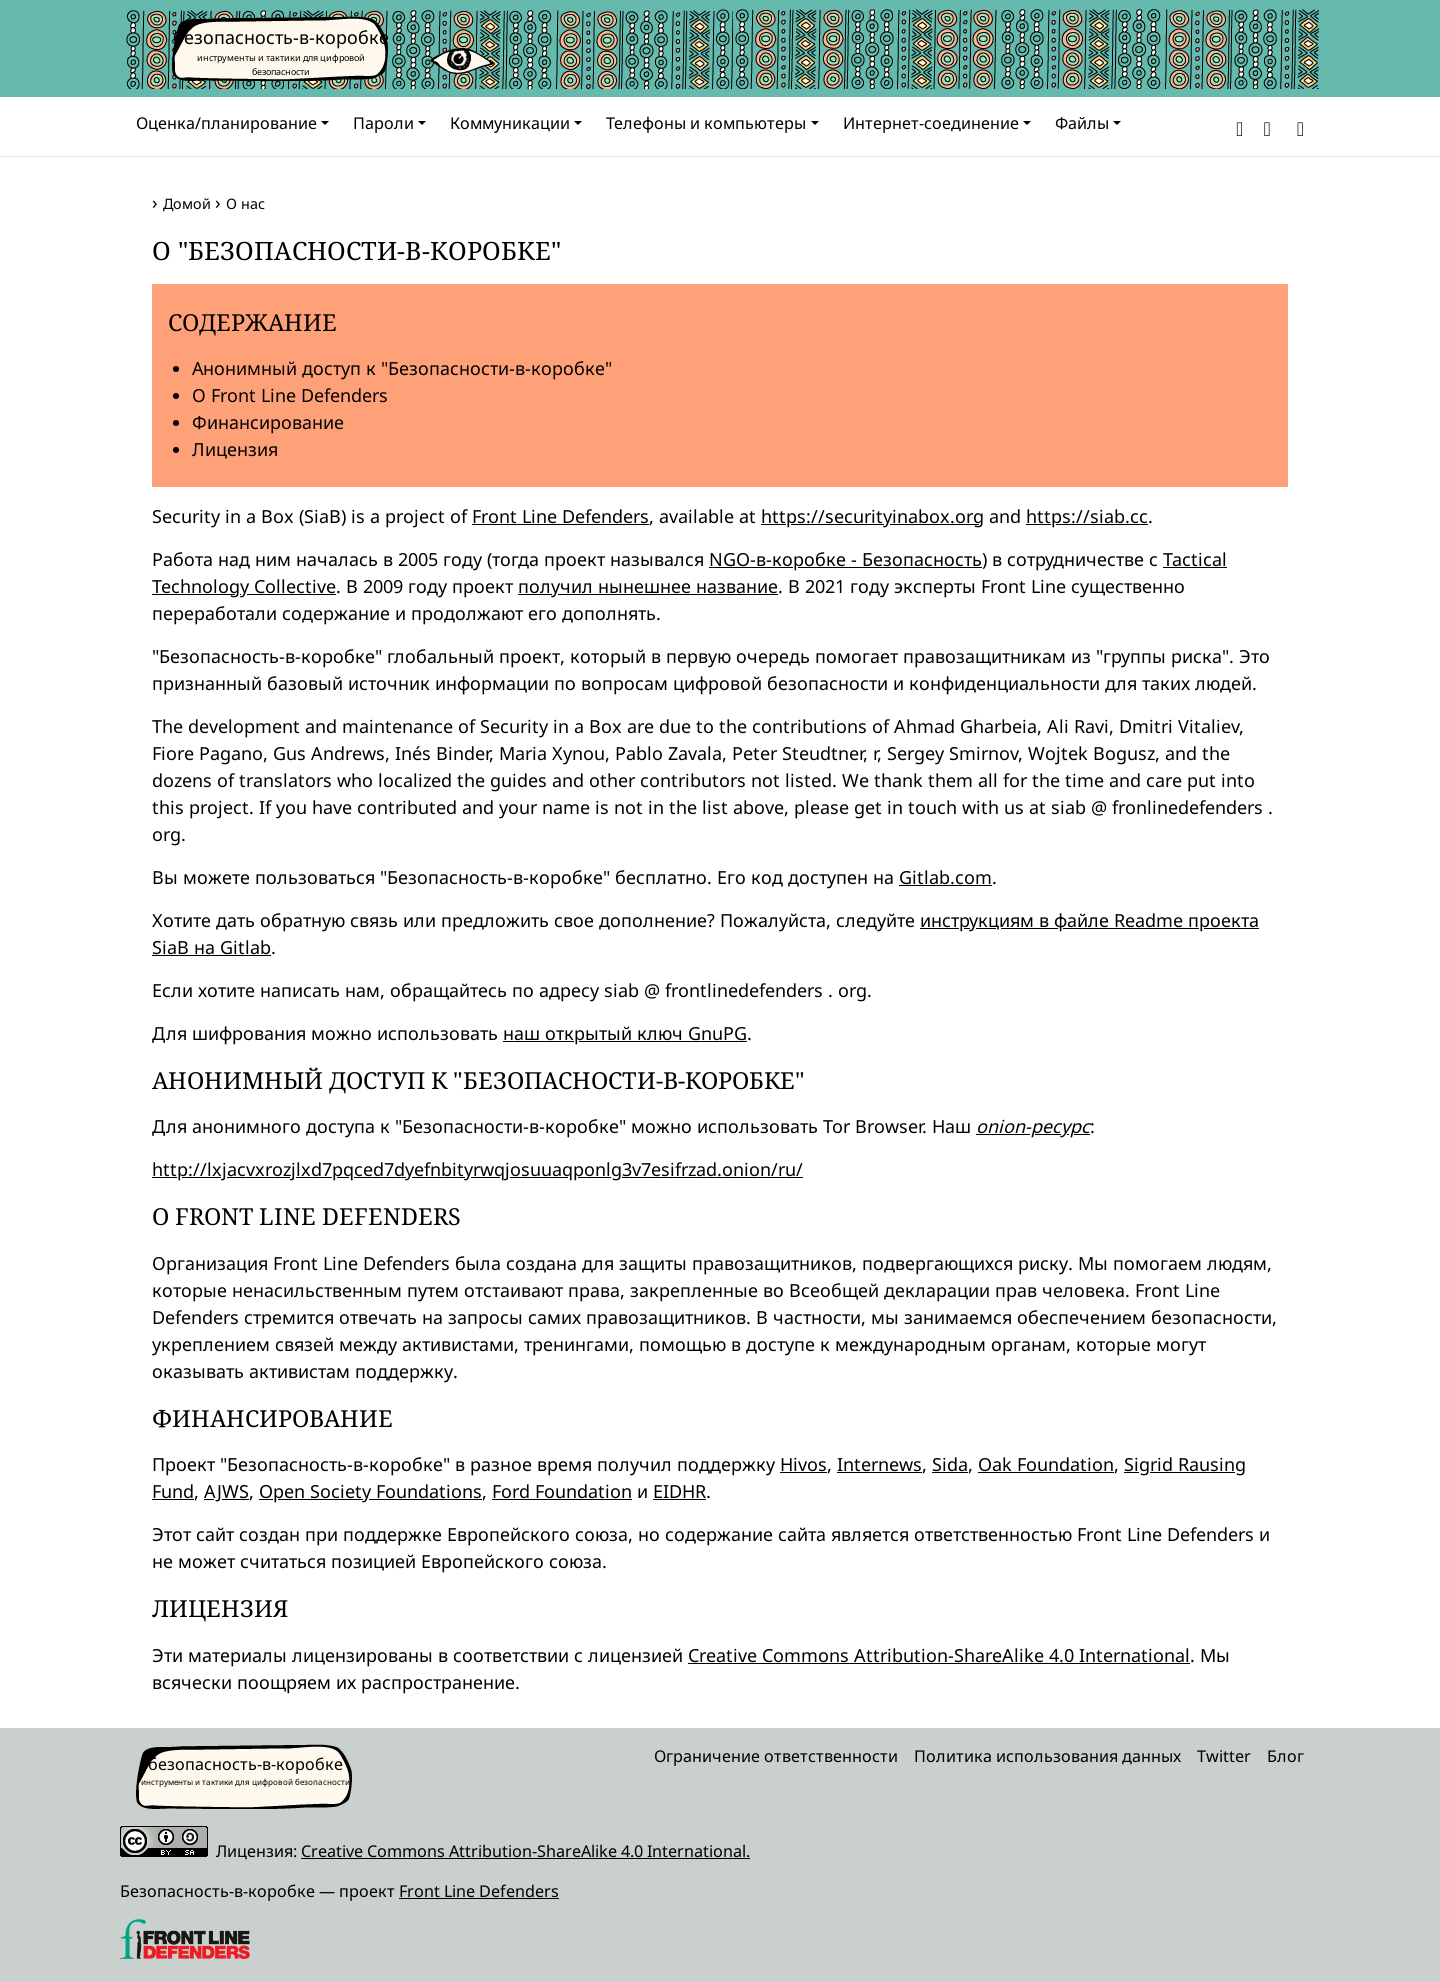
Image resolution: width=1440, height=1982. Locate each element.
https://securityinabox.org (872, 516)
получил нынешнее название (648, 586)
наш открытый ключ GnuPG (625, 1033)
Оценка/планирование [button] (226, 123)
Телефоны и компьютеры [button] (706, 123)
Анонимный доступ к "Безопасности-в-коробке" (402, 368)
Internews (879, 1464)
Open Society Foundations (370, 1491)
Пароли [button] (383, 123)
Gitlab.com (945, 877)
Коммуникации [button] (510, 123)
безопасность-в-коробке (281, 37)
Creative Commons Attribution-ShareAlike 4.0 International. (525, 1851)
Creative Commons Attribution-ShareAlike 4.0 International (939, 1655)
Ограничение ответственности (776, 1756)
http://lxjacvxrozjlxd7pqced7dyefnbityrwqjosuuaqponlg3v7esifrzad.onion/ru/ (477, 1169)
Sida (950, 1464)
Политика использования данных (1047, 1756)
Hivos (803, 1464)
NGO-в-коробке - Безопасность (845, 559)
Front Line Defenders (560, 516)
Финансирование (268, 422)
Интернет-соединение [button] (931, 123)
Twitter (1224, 1756)
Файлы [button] (1082, 123)
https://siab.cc (1087, 516)
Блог (1285, 1756)
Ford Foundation (562, 1491)
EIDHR (679, 1491)
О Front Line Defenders (290, 395)
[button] (1239, 126)
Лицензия (235, 449)
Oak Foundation (1046, 1464)
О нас (245, 203)
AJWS (226, 1491)
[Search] (1296, 126)
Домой (187, 203)
